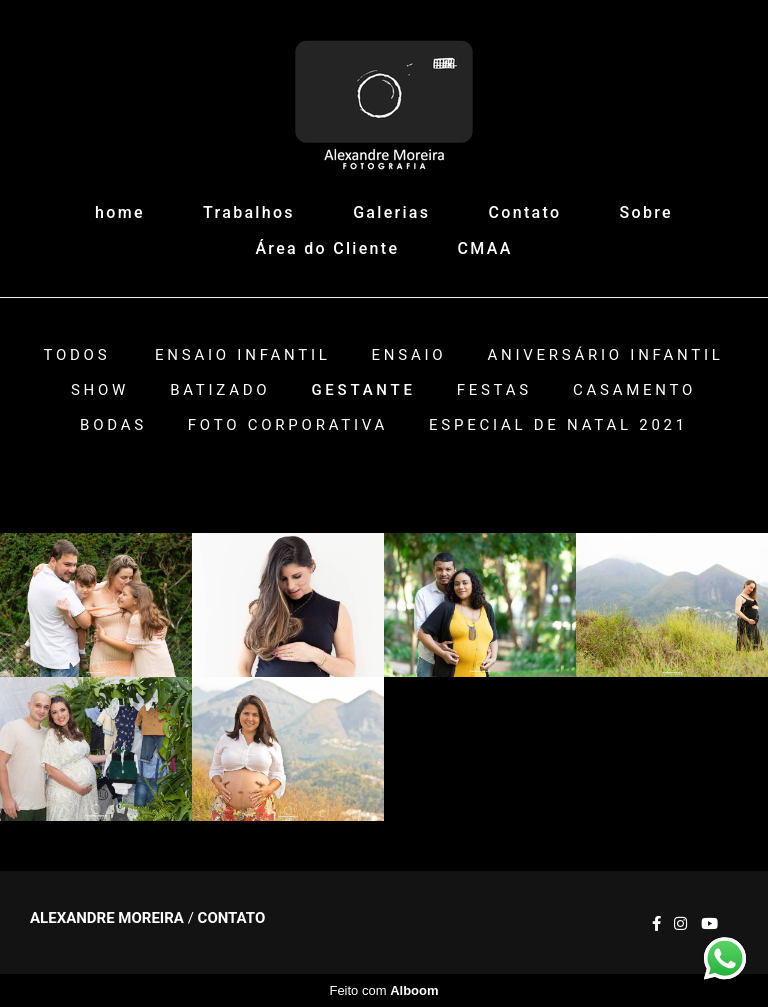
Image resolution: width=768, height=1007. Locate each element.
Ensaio (409, 355)
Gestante (363, 390)
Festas (494, 390)
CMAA (485, 248)
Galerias (391, 212)
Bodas (113, 425)
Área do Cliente (327, 248)
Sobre (646, 212)
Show (100, 390)
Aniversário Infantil (605, 355)
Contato (525, 212)
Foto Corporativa (288, 425)
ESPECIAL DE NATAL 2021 (558, 425)
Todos (76, 355)
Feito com (383, 990)
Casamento (634, 390)
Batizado (220, 390)
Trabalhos (249, 212)
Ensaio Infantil (243, 355)
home (120, 212)
